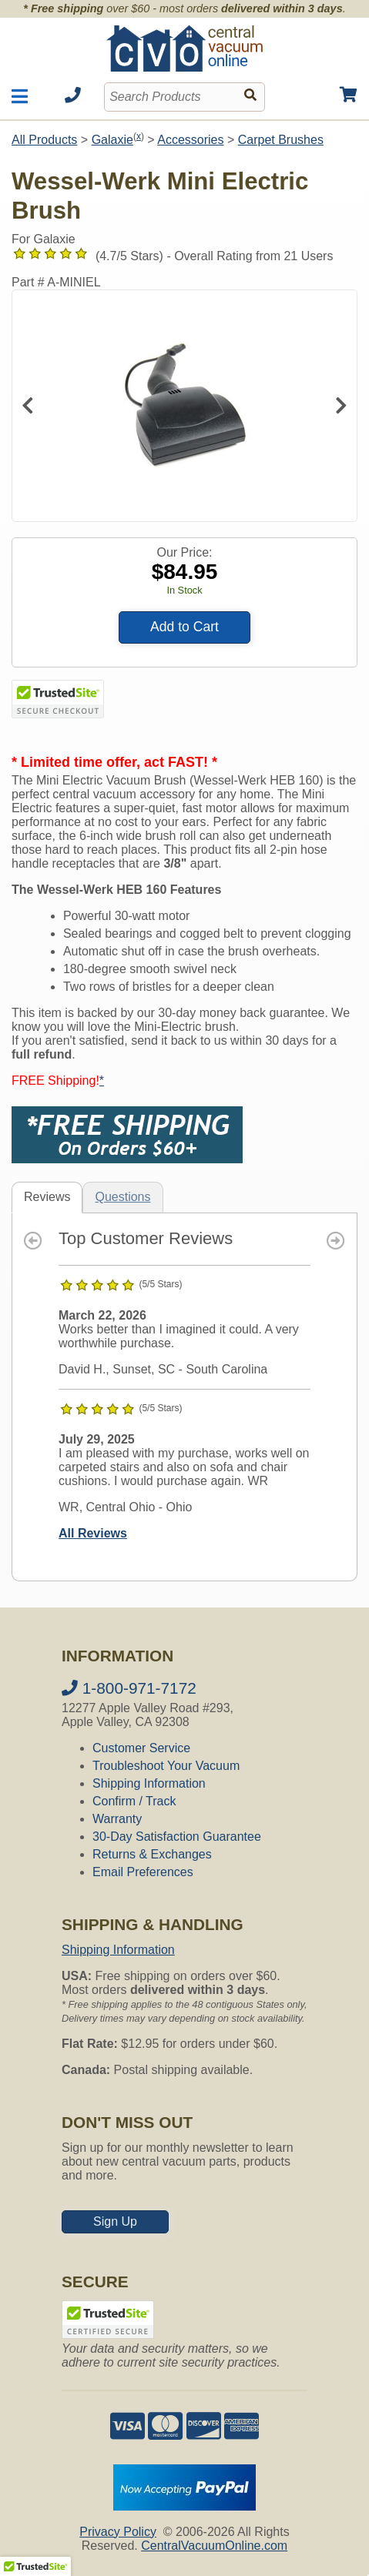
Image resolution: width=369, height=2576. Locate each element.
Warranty (117, 1818)
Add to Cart (184, 626)
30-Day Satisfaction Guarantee (176, 1836)
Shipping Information (149, 1783)
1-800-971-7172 (129, 1688)
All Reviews (93, 1533)
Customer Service (141, 1748)
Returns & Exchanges (152, 1854)
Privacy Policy (117, 2531)
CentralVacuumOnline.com (214, 2545)
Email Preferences (142, 1871)
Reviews (47, 1196)
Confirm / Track (134, 1801)
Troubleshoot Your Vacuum (166, 1765)
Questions (122, 1196)
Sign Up (115, 2221)
